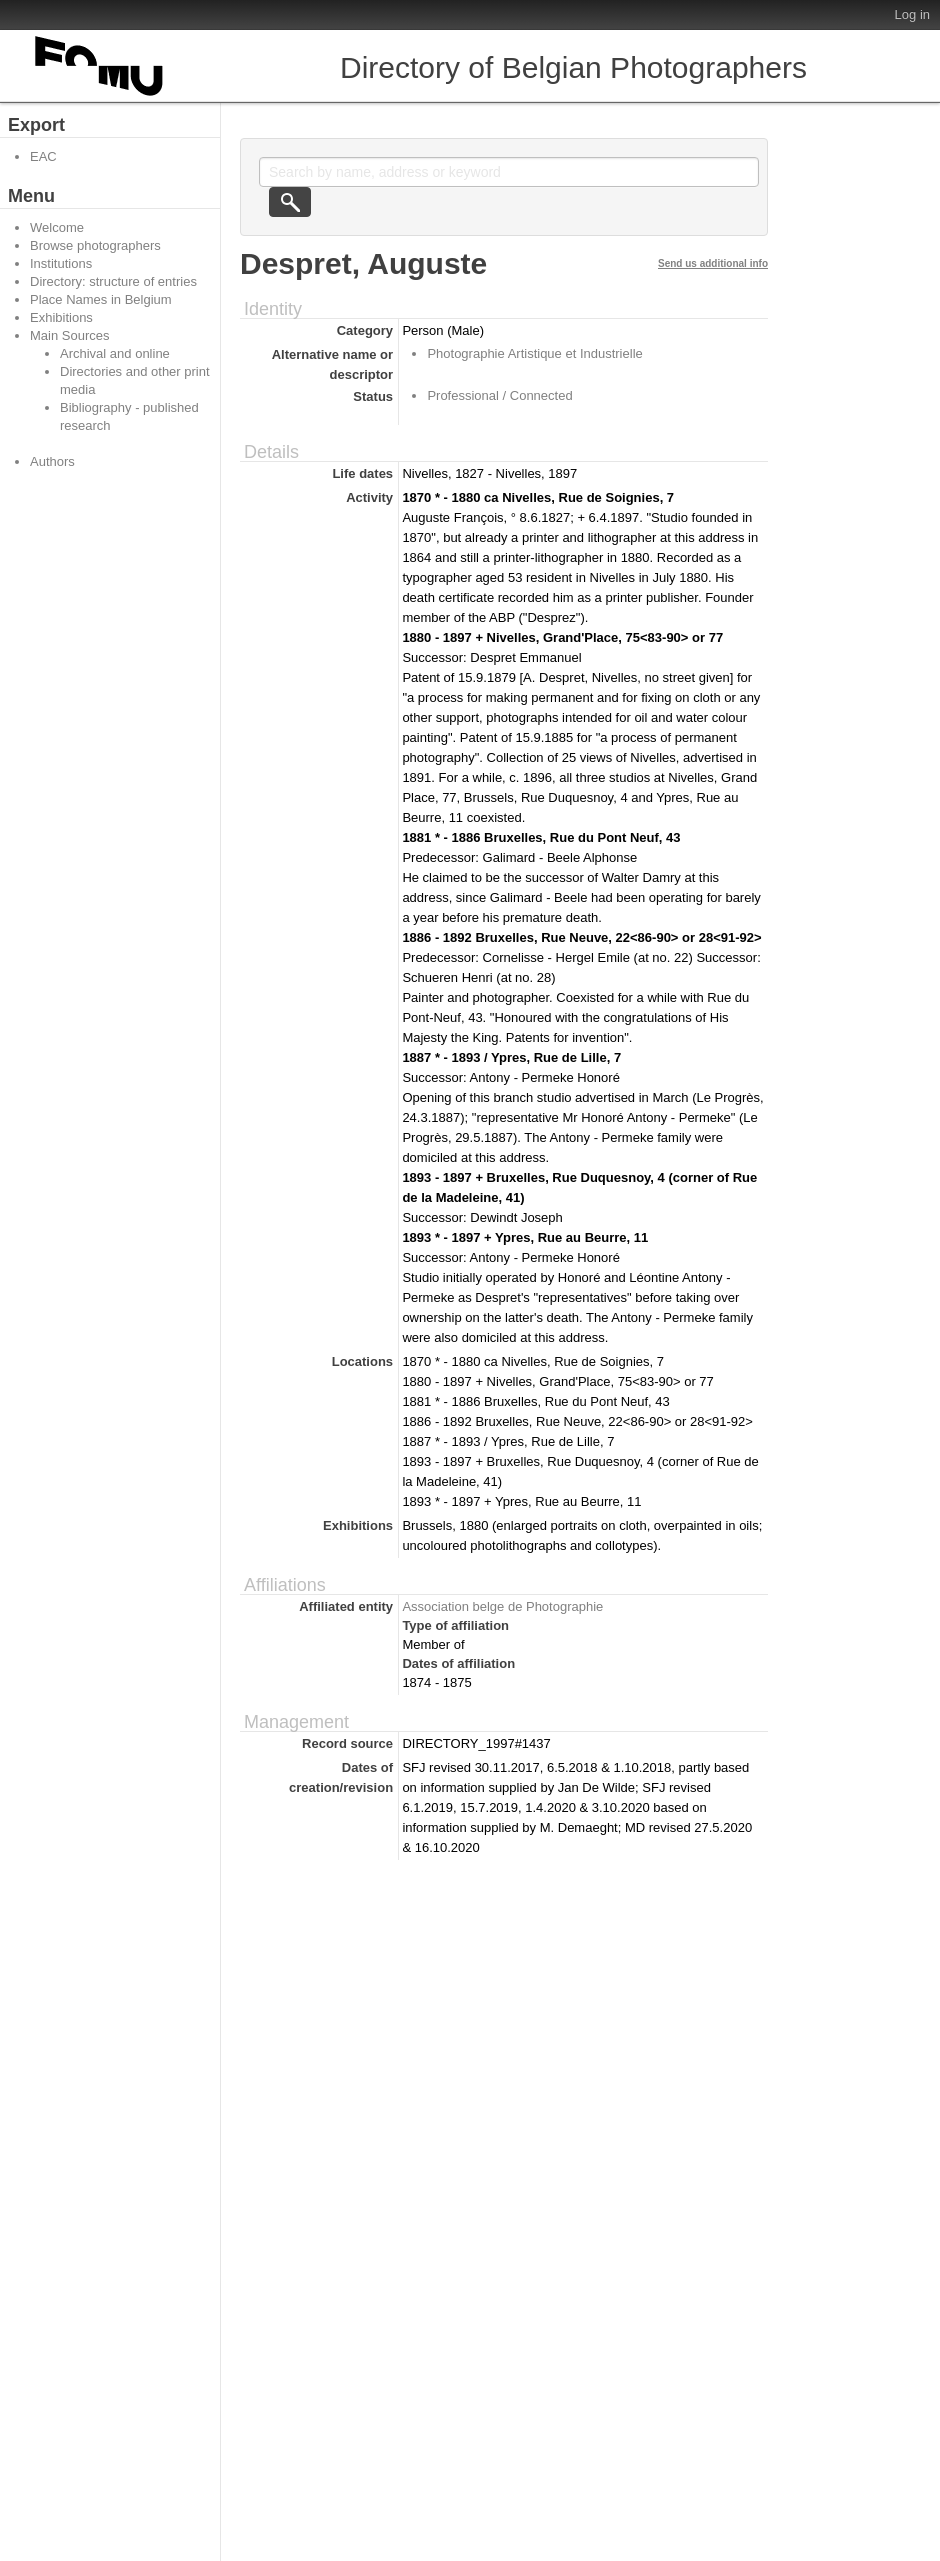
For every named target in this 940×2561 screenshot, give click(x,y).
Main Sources (69, 335)
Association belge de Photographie (502, 1606)
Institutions (61, 263)
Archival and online (115, 353)
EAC (43, 156)
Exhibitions (61, 317)
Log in (912, 14)
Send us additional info (713, 263)
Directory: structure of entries (113, 281)
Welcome (57, 227)
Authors (52, 461)
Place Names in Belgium (101, 299)
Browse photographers (95, 245)
